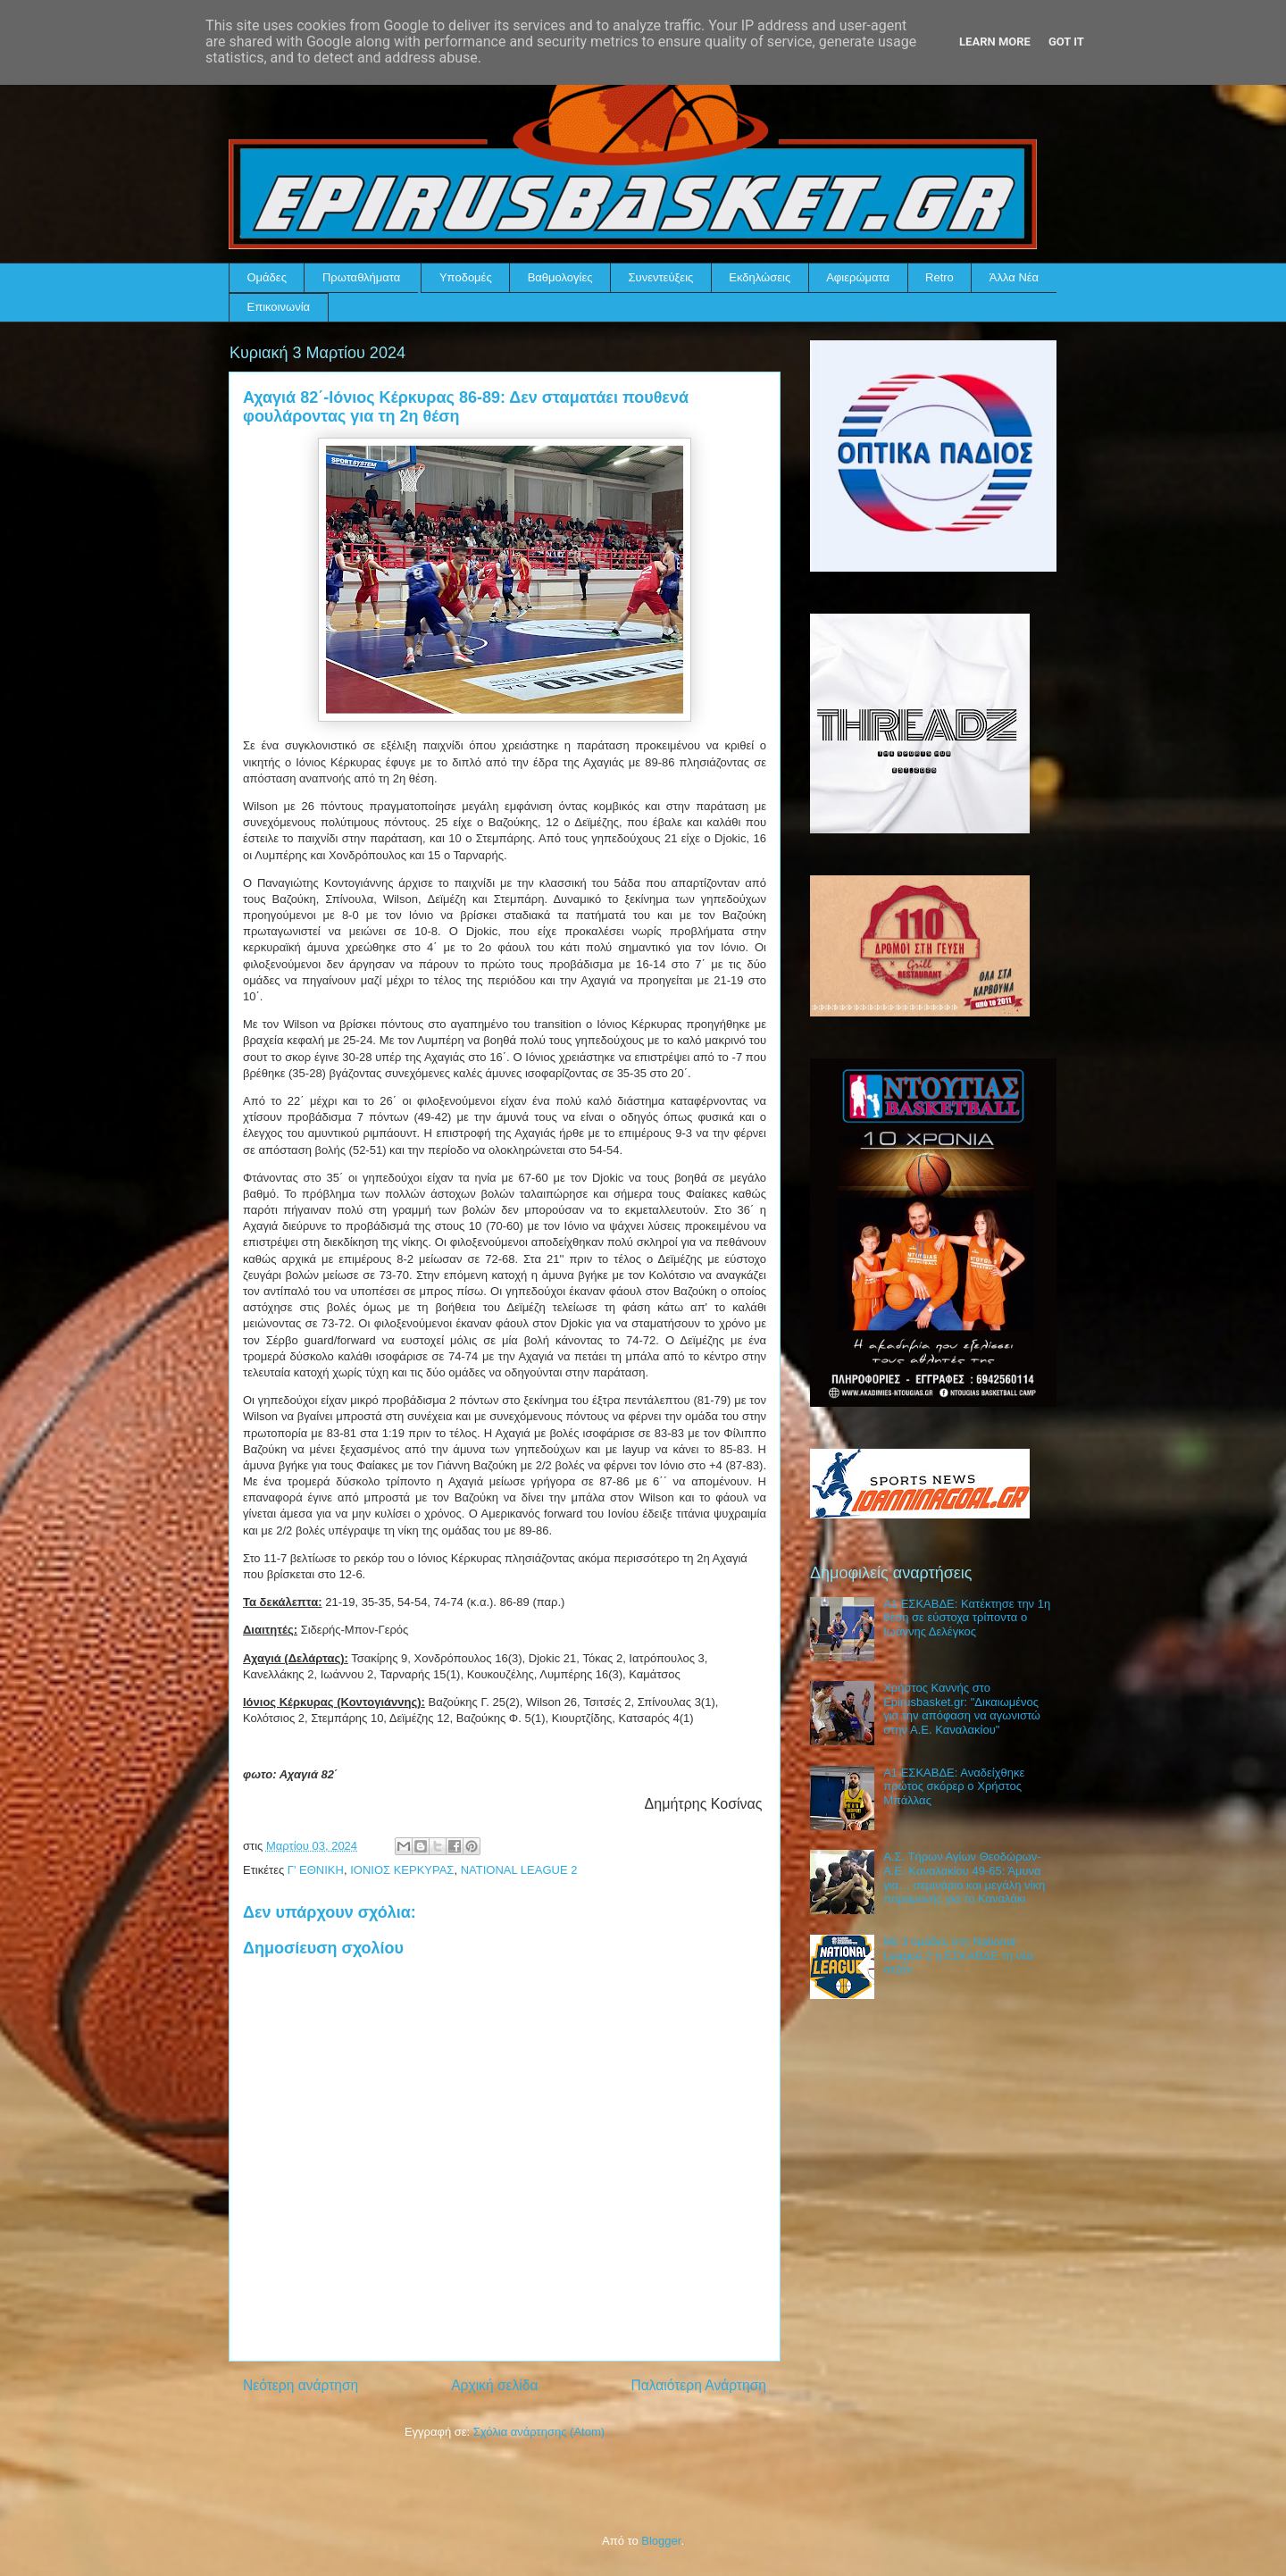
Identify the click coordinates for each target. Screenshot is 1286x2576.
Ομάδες (267, 277)
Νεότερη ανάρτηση (300, 2385)
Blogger (661, 2540)
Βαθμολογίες (560, 277)
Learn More (995, 41)
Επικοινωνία (279, 307)
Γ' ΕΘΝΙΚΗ (316, 1870)
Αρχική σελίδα (494, 2385)
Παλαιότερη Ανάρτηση (698, 2385)
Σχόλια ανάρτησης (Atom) (539, 2431)
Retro (939, 277)
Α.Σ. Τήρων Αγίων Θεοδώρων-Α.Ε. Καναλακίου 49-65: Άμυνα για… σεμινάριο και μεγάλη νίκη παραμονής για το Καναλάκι (964, 1877)
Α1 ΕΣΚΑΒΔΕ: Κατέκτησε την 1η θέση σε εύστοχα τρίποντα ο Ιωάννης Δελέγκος (966, 1617)
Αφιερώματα (857, 277)
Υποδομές (465, 277)
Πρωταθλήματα (361, 277)
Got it (1066, 41)
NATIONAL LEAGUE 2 (519, 1870)
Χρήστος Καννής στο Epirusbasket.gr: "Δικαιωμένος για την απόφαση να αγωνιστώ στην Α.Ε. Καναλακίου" (961, 1708)
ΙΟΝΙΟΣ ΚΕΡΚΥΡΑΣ (402, 1870)
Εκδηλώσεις (759, 277)
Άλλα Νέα (1014, 277)
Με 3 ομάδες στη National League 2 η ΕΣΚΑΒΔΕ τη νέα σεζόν (958, 1955)
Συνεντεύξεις (661, 277)
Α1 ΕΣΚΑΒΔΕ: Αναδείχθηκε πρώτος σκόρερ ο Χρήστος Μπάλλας (953, 1786)
